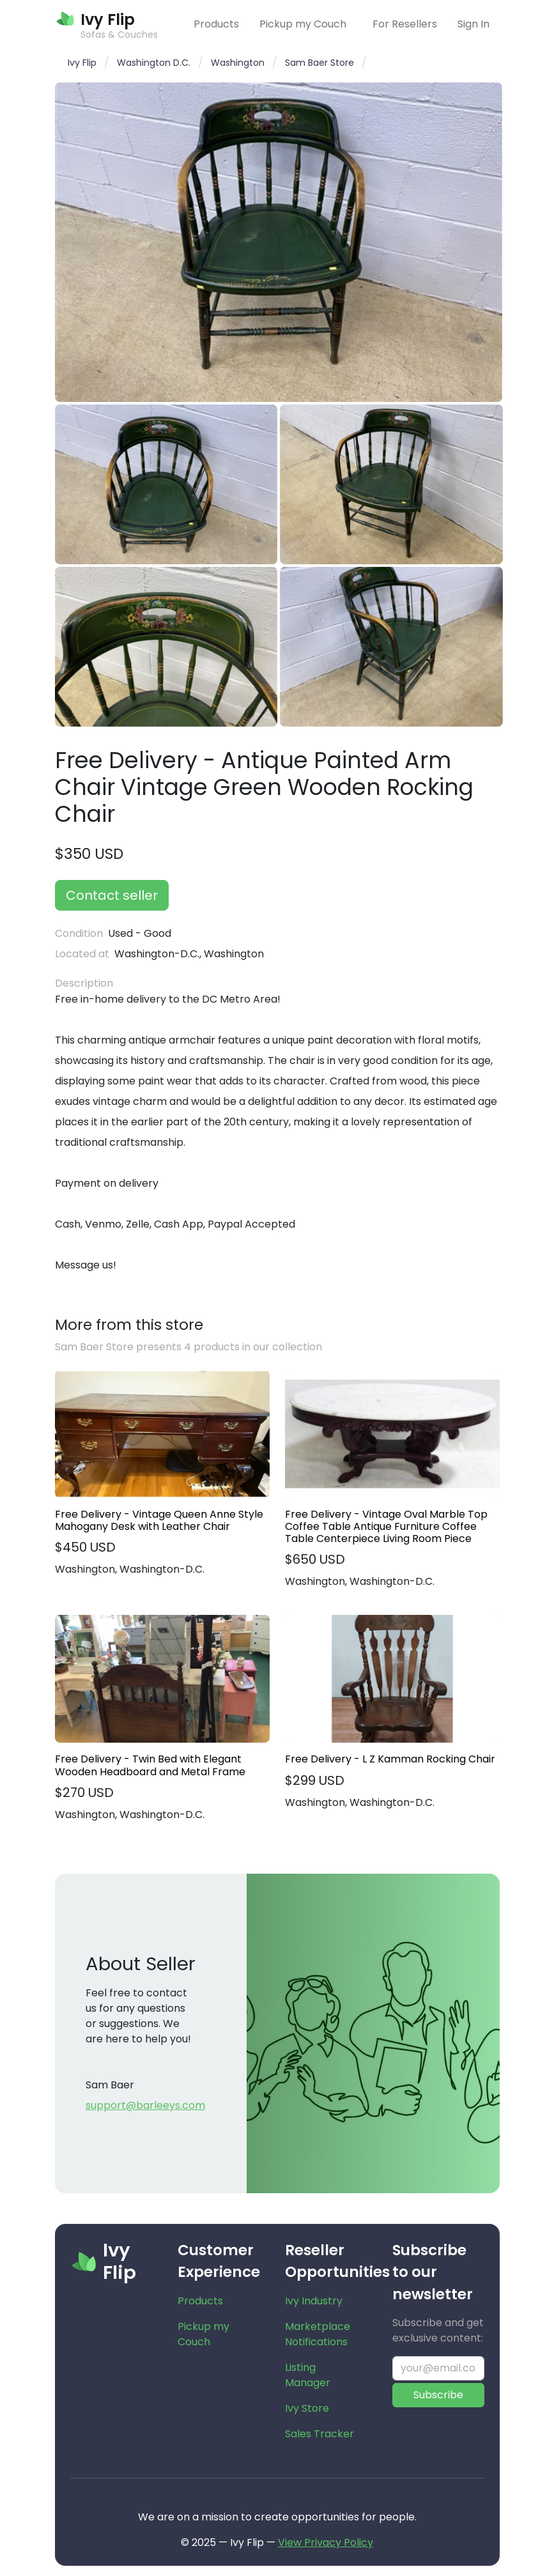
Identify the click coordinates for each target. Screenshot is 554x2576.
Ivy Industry (313, 2301)
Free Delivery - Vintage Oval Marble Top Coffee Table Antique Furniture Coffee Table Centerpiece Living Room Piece (386, 1526)
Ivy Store (307, 2408)
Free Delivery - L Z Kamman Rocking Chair (390, 1759)
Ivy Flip (82, 62)
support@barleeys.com (145, 2105)
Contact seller (112, 895)
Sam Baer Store (319, 62)
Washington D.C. (153, 62)
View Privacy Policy (325, 2542)
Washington (238, 62)
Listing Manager (307, 2375)
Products (216, 24)
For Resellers (405, 24)
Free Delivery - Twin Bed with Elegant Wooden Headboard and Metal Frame (150, 1765)
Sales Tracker (319, 2433)
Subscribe (438, 2394)
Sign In (473, 24)
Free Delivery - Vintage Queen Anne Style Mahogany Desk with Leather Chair (159, 1520)
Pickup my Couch (302, 24)
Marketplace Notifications (317, 2334)
